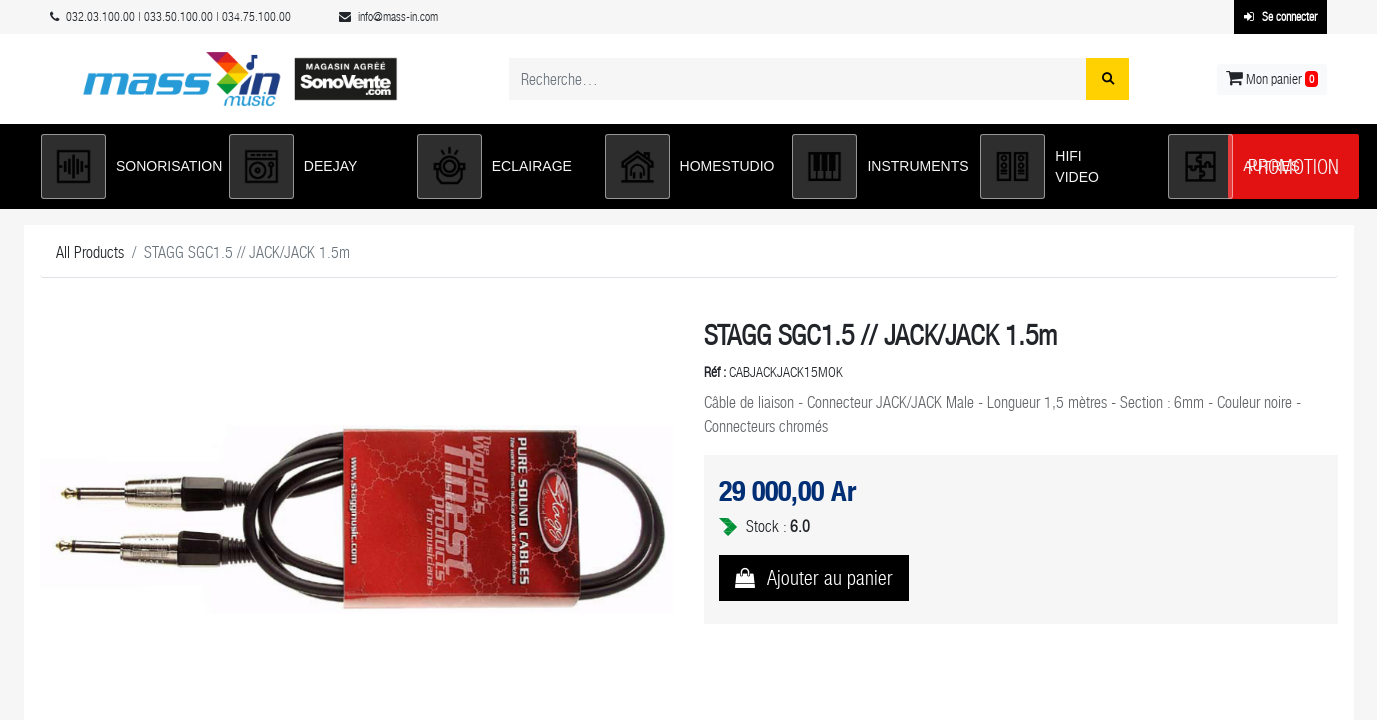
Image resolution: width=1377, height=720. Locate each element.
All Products (90, 252)
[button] (125, 166)
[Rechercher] (1107, 79)
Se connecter (1280, 17)
